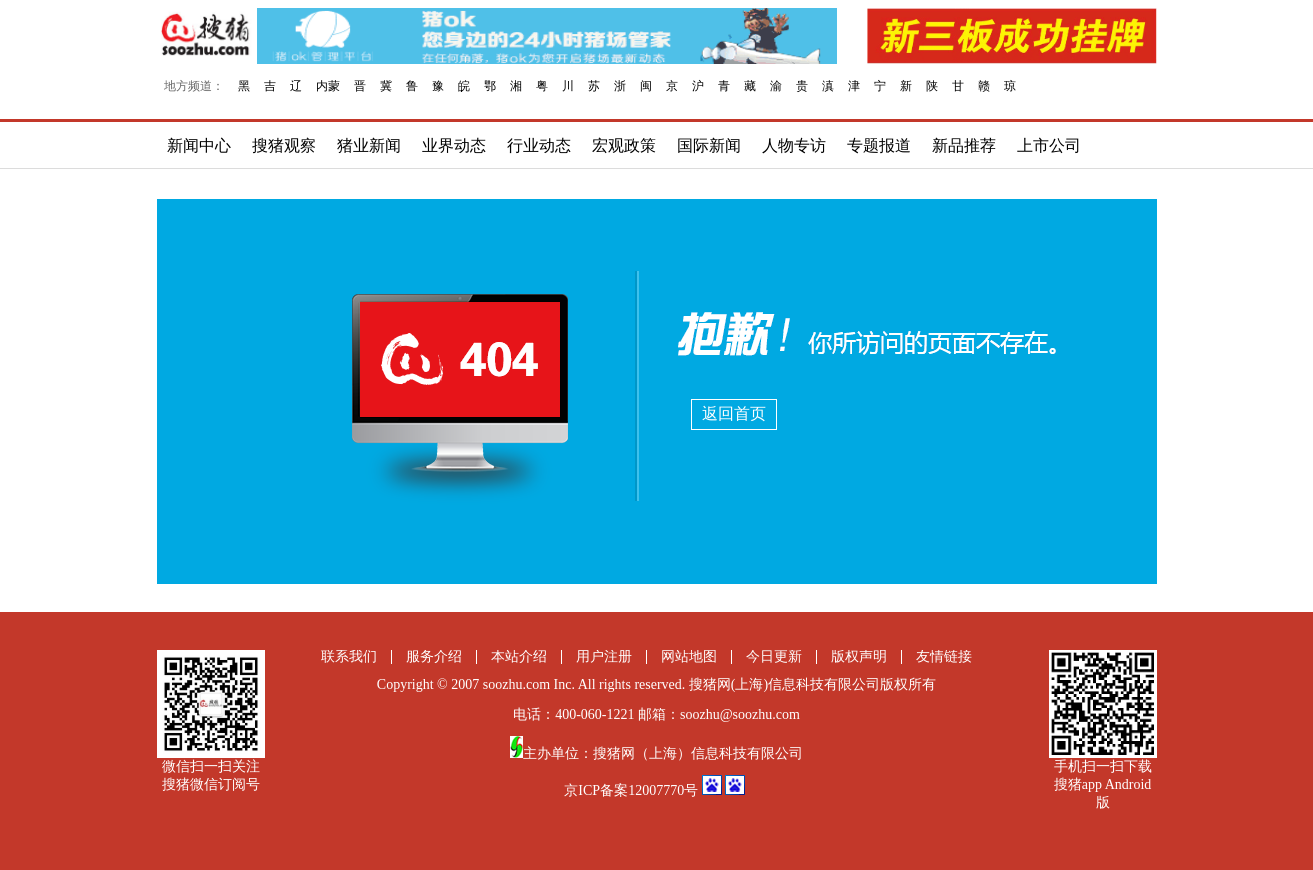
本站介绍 (519, 656)
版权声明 (859, 656)
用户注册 (604, 656)
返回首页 (734, 413)
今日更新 (774, 656)
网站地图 (689, 656)
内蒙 (328, 86)
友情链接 (944, 656)
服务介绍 (434, 656)
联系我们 (349, 656)
